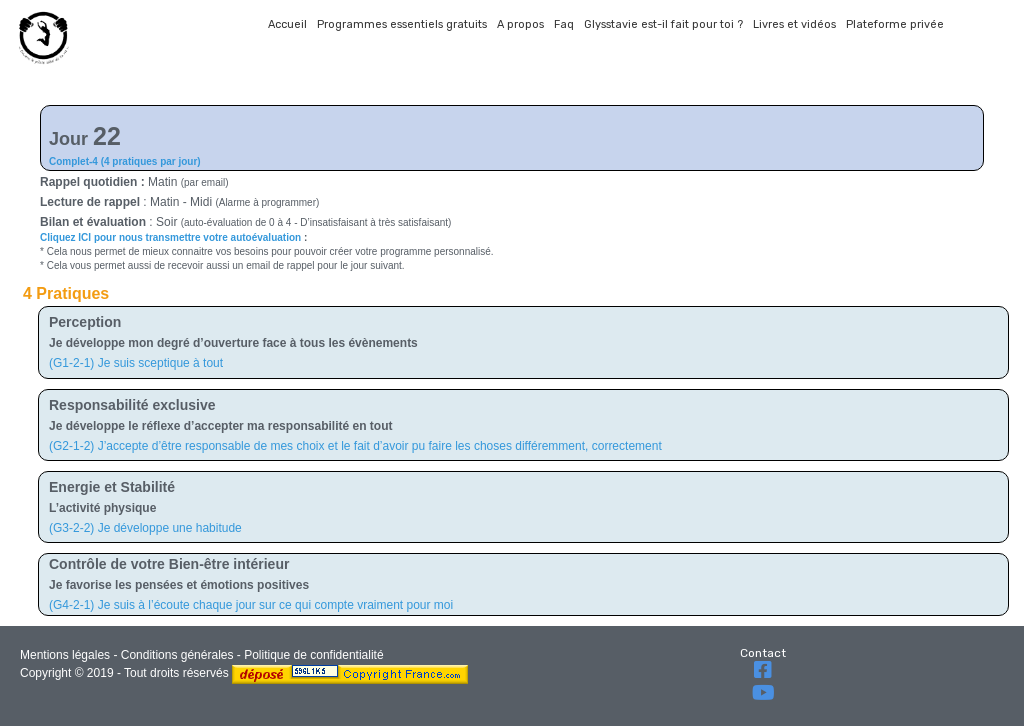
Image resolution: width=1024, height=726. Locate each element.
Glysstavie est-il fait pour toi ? (663, 24)
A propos (520, 24)
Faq (564, 24)
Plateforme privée (895, 24)
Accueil (287, 24)
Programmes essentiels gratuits (402, 24)
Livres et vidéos (794, 24)
